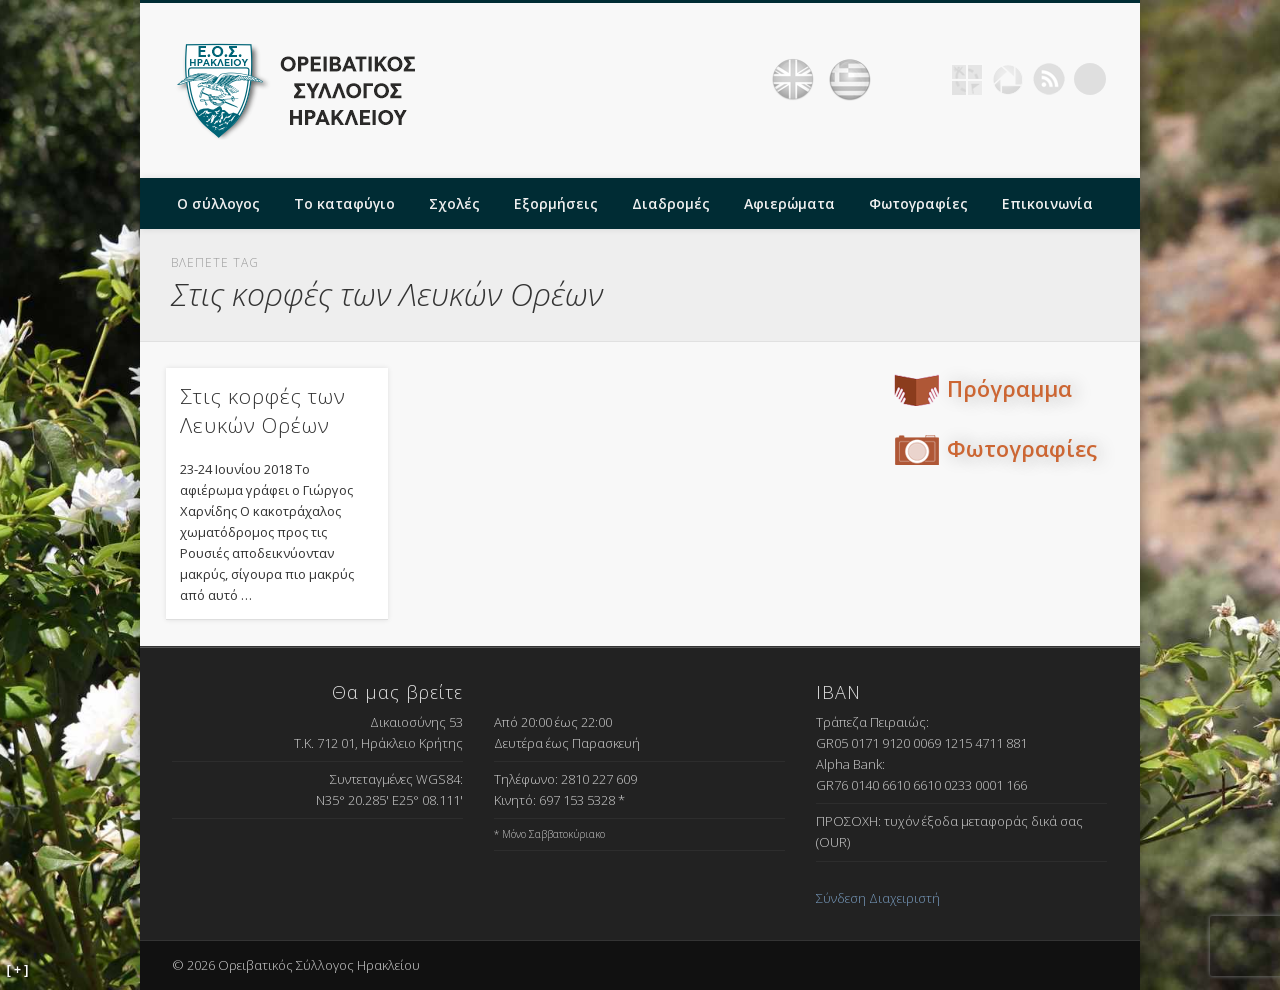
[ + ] (18, 970)
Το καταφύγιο (344, 203)
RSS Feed (1049, 79)
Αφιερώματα (789, 203)
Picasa (1008, 79)
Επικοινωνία (1047, 203)
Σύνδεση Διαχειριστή (878, 898)
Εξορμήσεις (556, 203)
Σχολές (454, 203)
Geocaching (967, 79)
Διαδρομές (671, 203)
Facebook (926, 79)
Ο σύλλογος (218, 203)
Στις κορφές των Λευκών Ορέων (263, 410)
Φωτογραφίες (918, 203)
